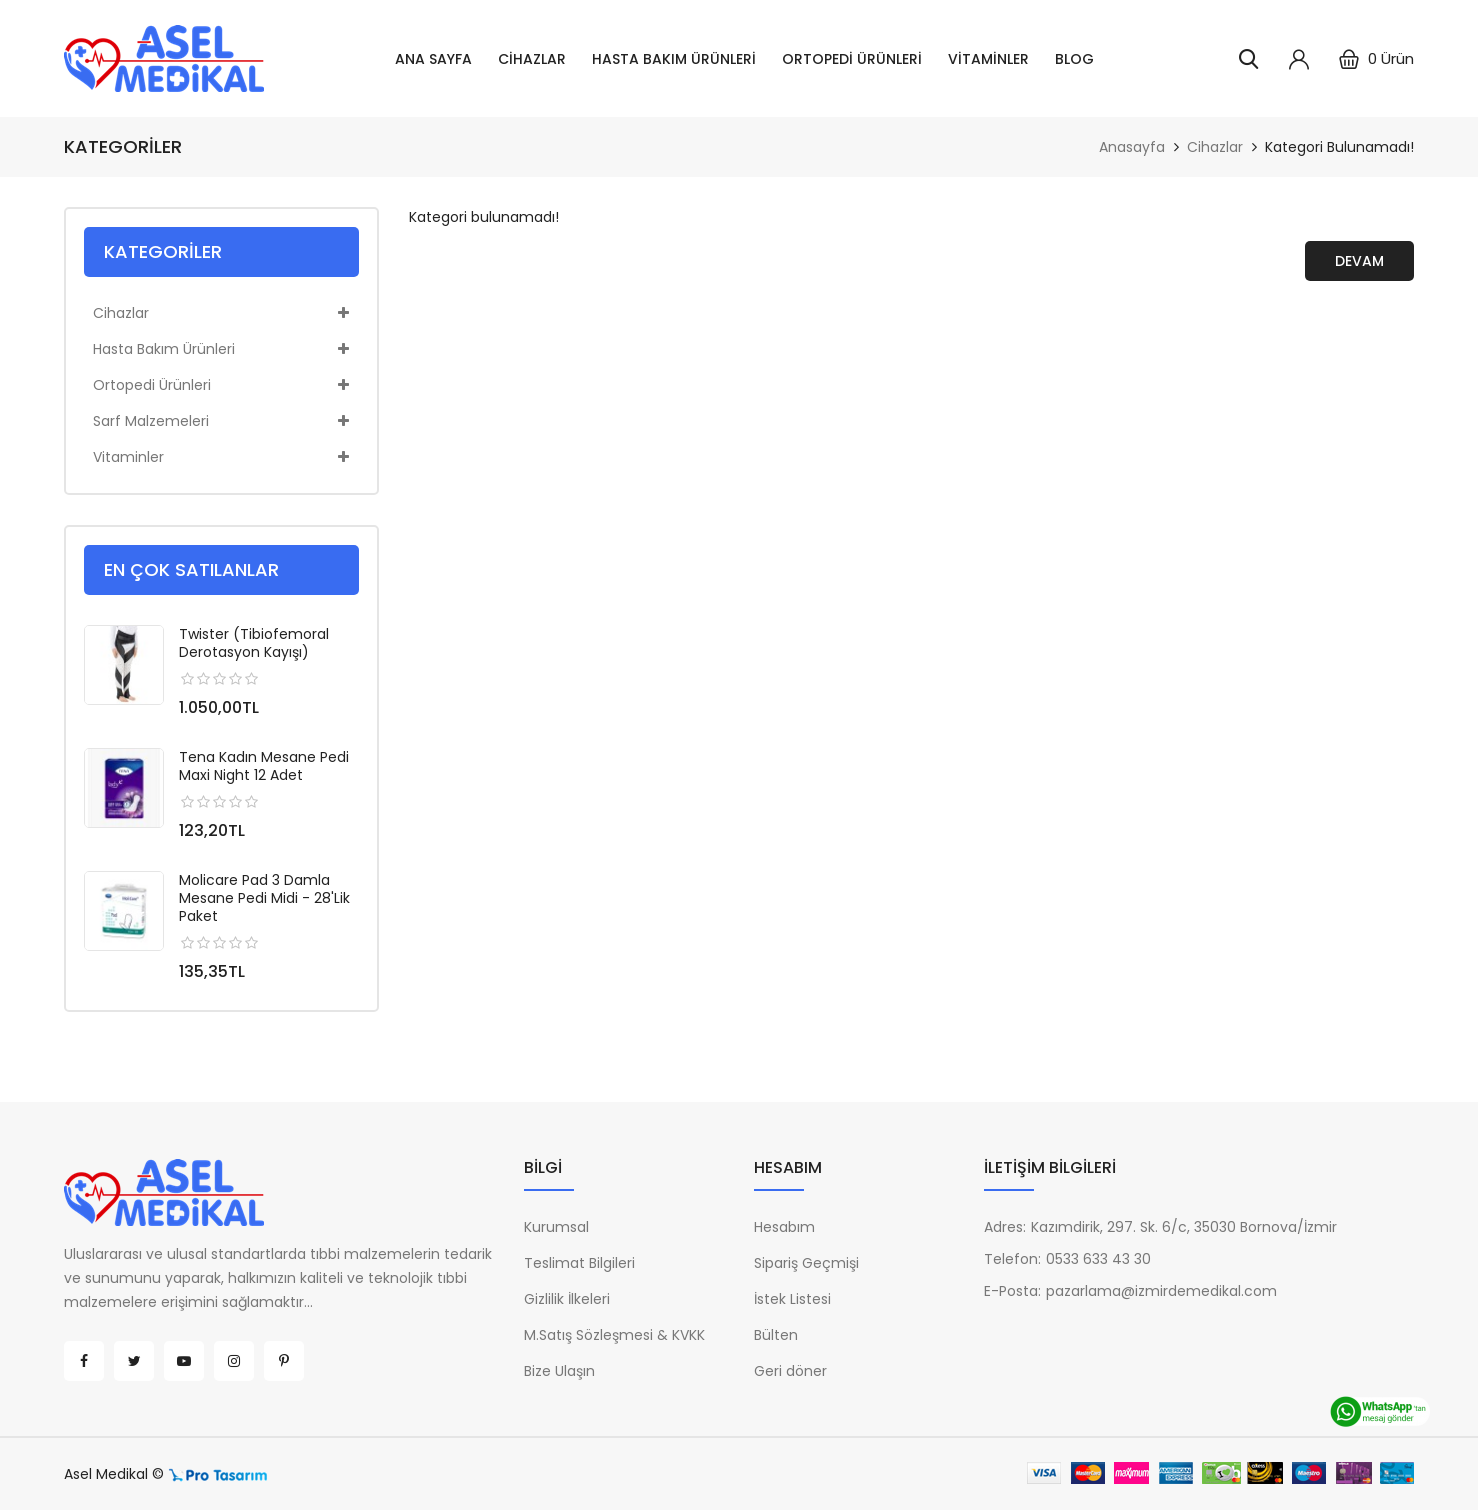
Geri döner (790, 1371)
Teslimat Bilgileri (579, 1263)
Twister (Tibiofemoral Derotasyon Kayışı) (254, 643)
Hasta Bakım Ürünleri (674, 59)
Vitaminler (988, 59)
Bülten (776, 1335)
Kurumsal (556, 1227)
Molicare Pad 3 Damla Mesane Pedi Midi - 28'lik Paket (264, 897)
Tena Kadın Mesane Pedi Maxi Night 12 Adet (264, 766)
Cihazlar (532, 59)
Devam (1359, 261)
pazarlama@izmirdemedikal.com (1161, 1291)
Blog (1074, 59)
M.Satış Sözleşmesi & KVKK (614, 1335)
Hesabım (784, 1227)
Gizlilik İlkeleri (567, 1299)
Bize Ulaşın (559, 1371)
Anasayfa (1132, 147)
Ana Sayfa (433, 59)
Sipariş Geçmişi (806, 1263)
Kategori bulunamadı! (1339, 147)
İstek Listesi (792, 1299)
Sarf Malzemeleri (221, 421)
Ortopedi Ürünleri (852, 59)
